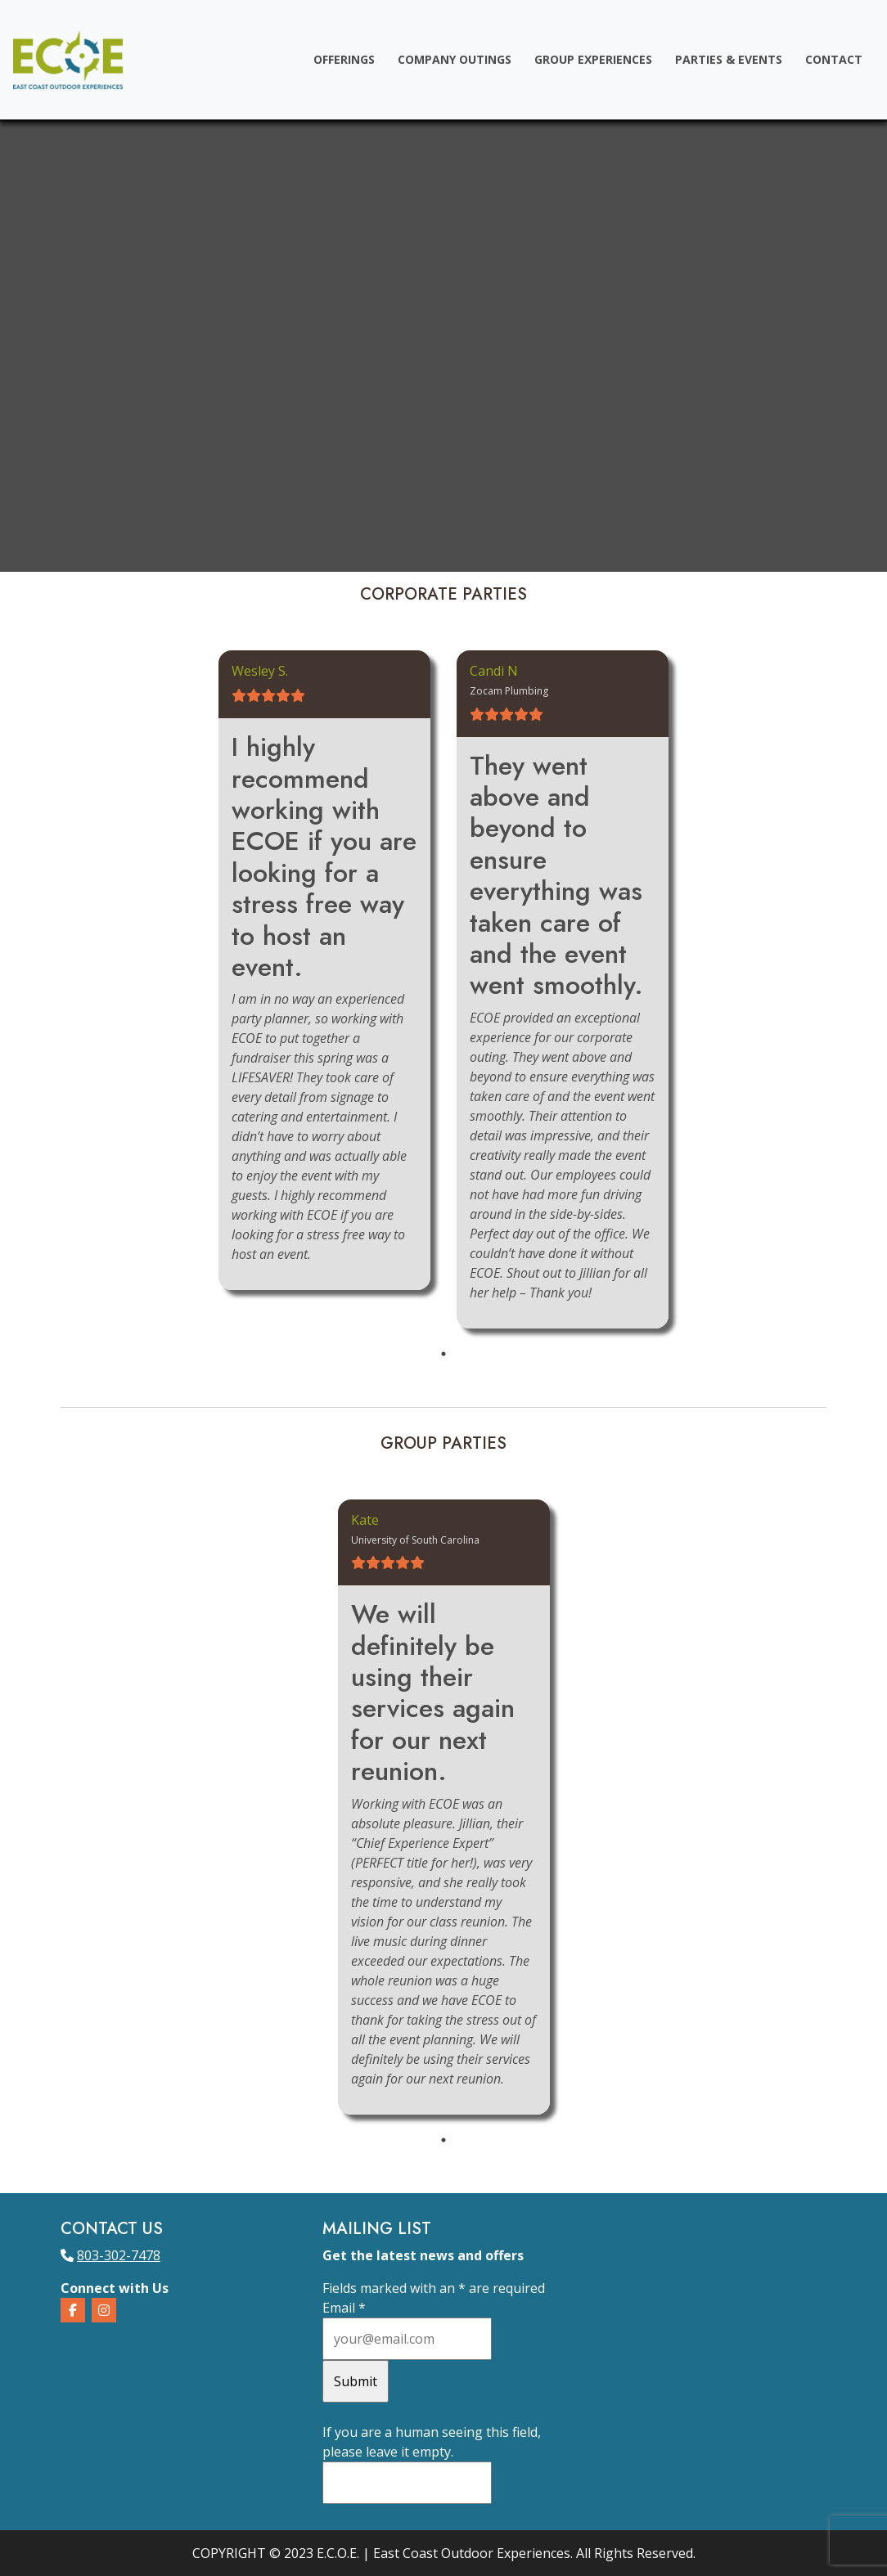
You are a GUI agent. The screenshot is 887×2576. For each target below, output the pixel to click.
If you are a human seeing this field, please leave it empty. (431, 2463)
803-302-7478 (118, 2255)
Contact (833, 59)
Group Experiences (593, 59)
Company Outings (454, 59)
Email (344, 2308)
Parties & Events (728, 59)
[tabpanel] (324, 970)
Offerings (344, 59)
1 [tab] (443, 1354)
